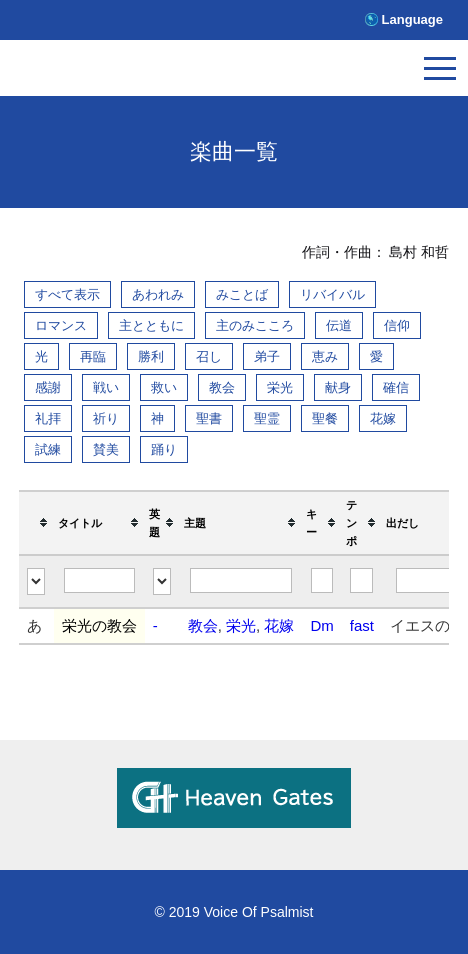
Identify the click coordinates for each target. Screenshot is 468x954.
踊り (164, 449)
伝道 (339, 325)
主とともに (151, 325)
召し (209, 356)
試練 (48, 449)
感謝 (48, 387)
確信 (396, 387)
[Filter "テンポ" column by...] (361, 580)
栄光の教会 (99, 625)
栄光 (280, 387)
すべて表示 (67, 294)
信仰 (397, 325)
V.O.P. (105, 72)
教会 (222, 387)
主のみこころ (255, 325)
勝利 (151, 356)
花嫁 (383, 418)
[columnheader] (36, 523)
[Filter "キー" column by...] (322, 580)
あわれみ (158, 294)
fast (362, 625)
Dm (321, 625)
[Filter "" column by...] (36, 581)
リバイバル (332, 294)
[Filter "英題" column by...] (162, 581)
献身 (338, 387)
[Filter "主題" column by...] (240, 580)
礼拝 (48, 418)
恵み (325, 356)
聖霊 (267, 418)
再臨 (93, 356)
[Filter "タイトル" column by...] (99, 580)
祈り (106, 418)
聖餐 (325, 418)
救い (164, 387)
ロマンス (61, 325)
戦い (106, 387)
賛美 (106, 449)
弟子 (267, 356)
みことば (242, 294)
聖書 (209, 418)
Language (412, 19)
